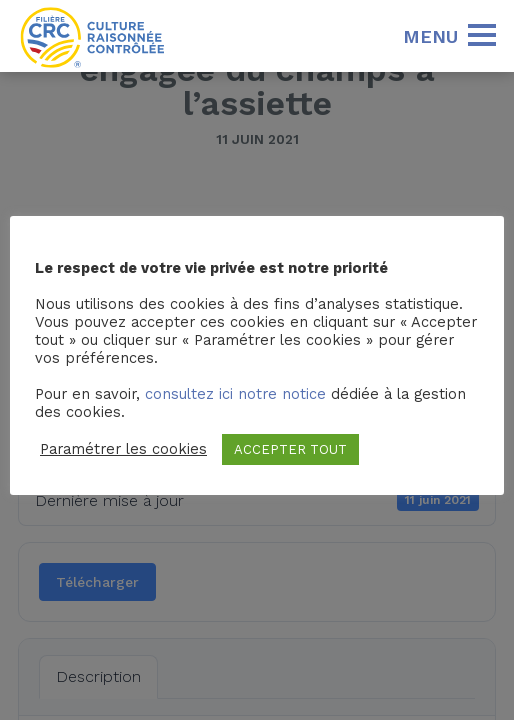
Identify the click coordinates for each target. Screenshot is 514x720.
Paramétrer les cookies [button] (123, 449)
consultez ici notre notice (235, 394)
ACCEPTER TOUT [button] (290, 449)
